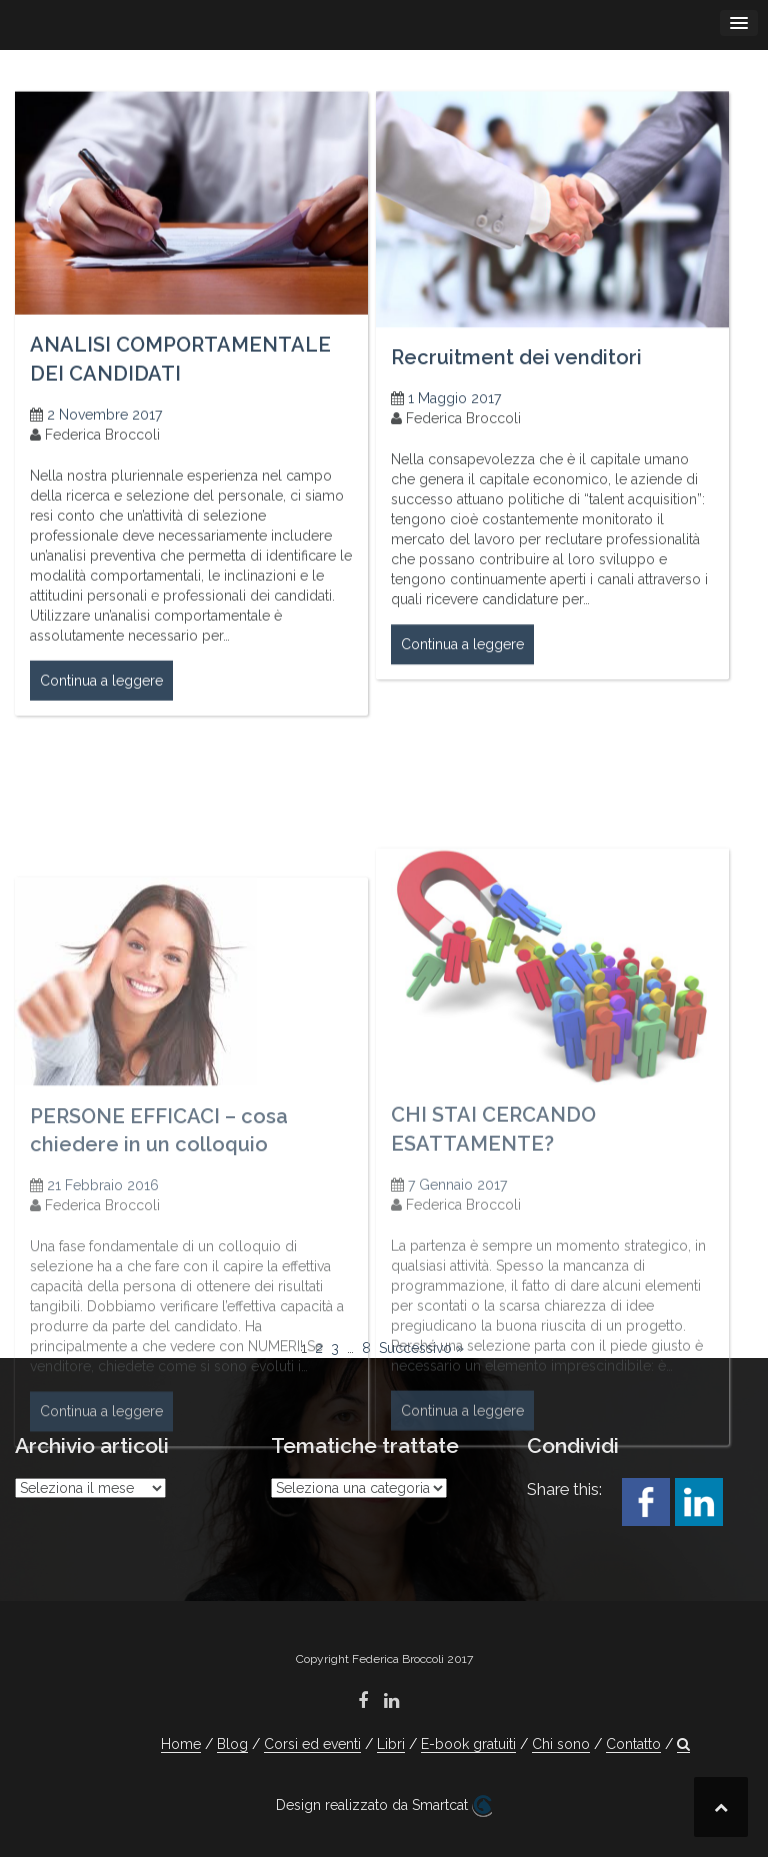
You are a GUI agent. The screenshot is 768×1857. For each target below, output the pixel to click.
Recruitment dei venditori (516, 373)
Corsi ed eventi (312, 1744)
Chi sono (561, 1744)
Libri (391, 1744)
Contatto (633, 1744)
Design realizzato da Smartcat (384, 1806)
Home (181, 1744)
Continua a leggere (101, 697)
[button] (683, 1744)
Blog (232, 1744)
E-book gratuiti (468, 1744)
